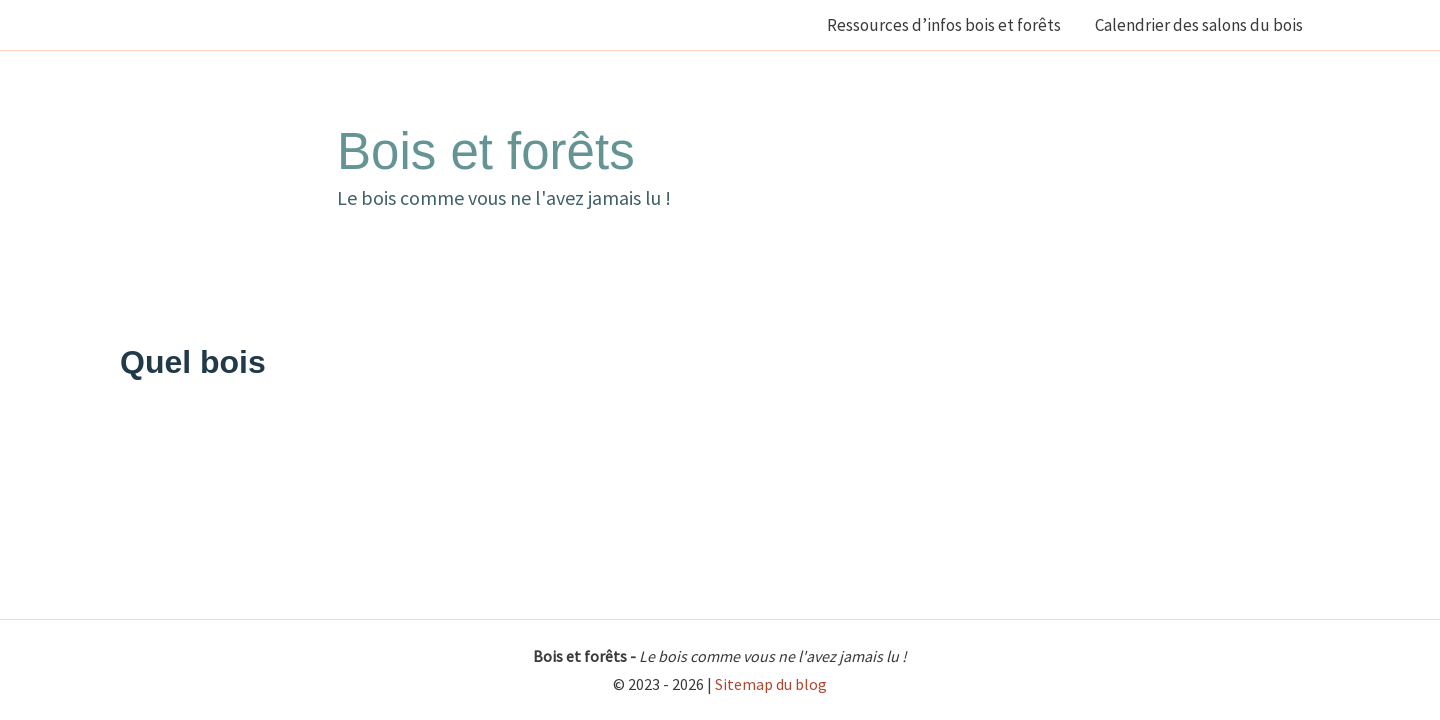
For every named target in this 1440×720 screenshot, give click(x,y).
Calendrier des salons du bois (1199, 25)
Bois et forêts (486, 151)
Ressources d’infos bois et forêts (944, 25)
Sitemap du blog (771, 684)
